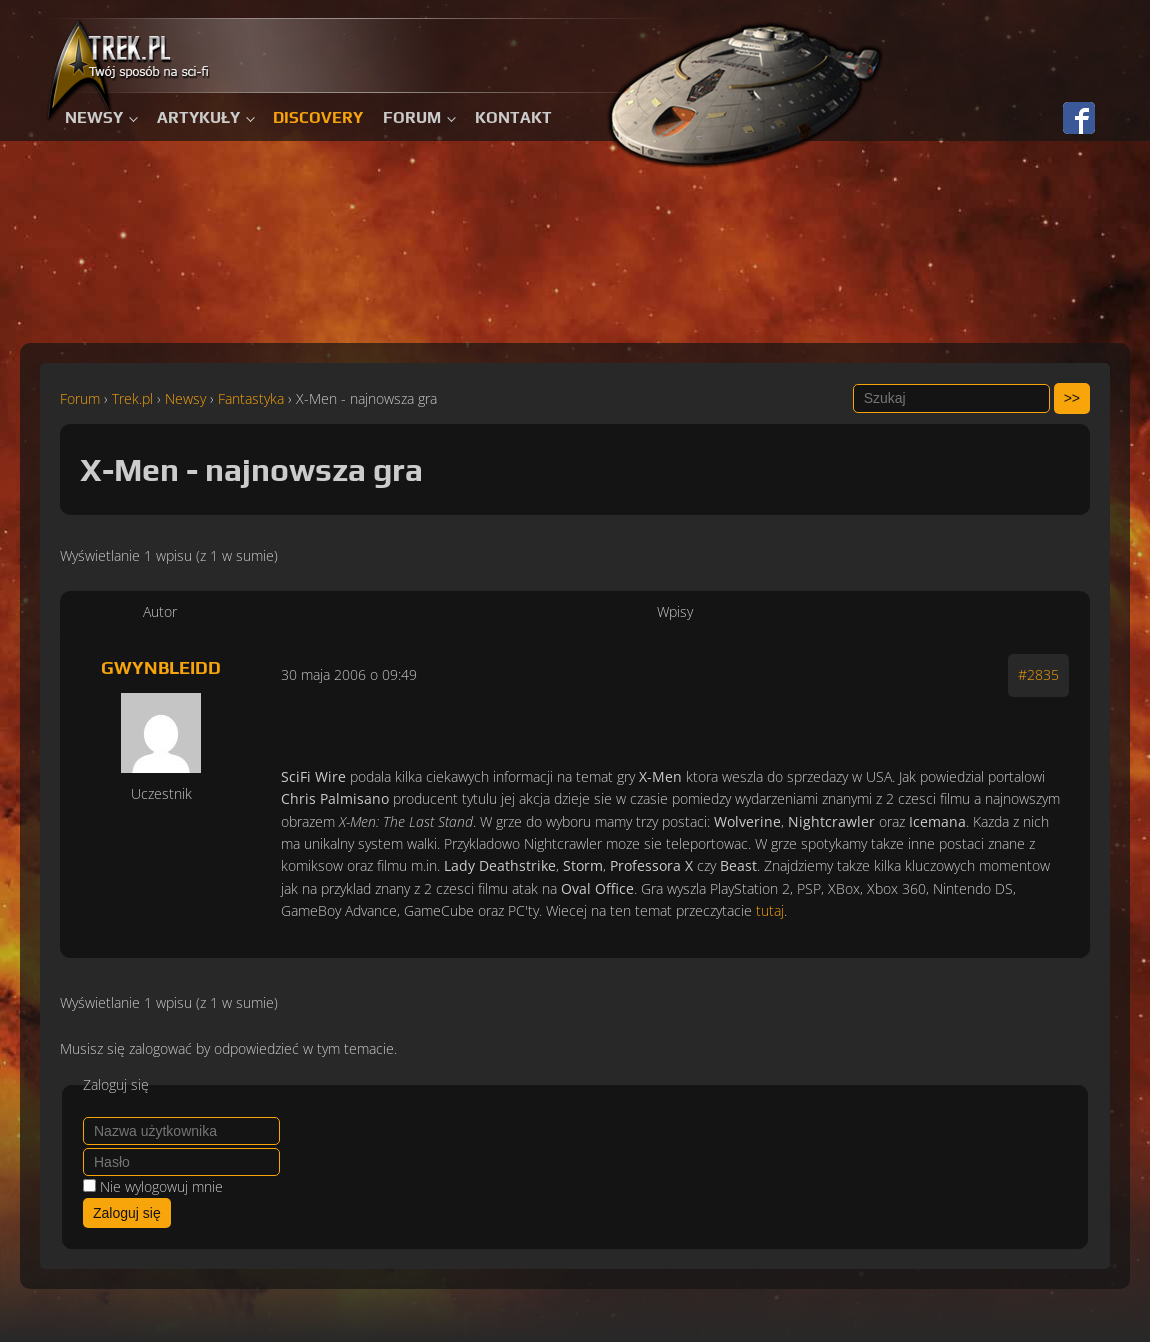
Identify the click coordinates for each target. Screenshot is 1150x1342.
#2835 (1038, 674)
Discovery (318, 117)
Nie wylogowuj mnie (161, 1186)
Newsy (94, 117)
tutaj (770, 910)
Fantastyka (251, 398)
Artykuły (198, 117)
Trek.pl (132, 398)
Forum (412, 117)
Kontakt (513, 117)
